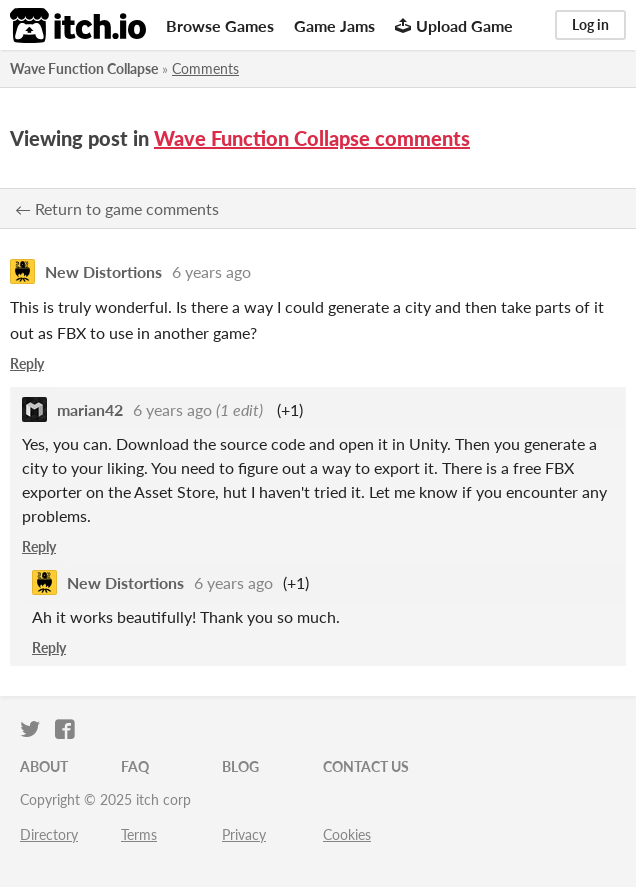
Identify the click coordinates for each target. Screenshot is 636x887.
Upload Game (454, 25)
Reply (27, 363)
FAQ (135, 766)
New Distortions (103, 271)
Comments (205, 68)
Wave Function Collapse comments (312, 138)
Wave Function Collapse (84, 68)
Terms (139, 834)
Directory (49, 834)
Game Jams (334, 25)
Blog (240, 766)
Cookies (347, 834)
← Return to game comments (117, 208)
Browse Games (220, 25)
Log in (590, 24)
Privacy (244, 834)
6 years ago (211, 271)
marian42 (90, 409)
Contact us (366, 766)
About (44, 766)
